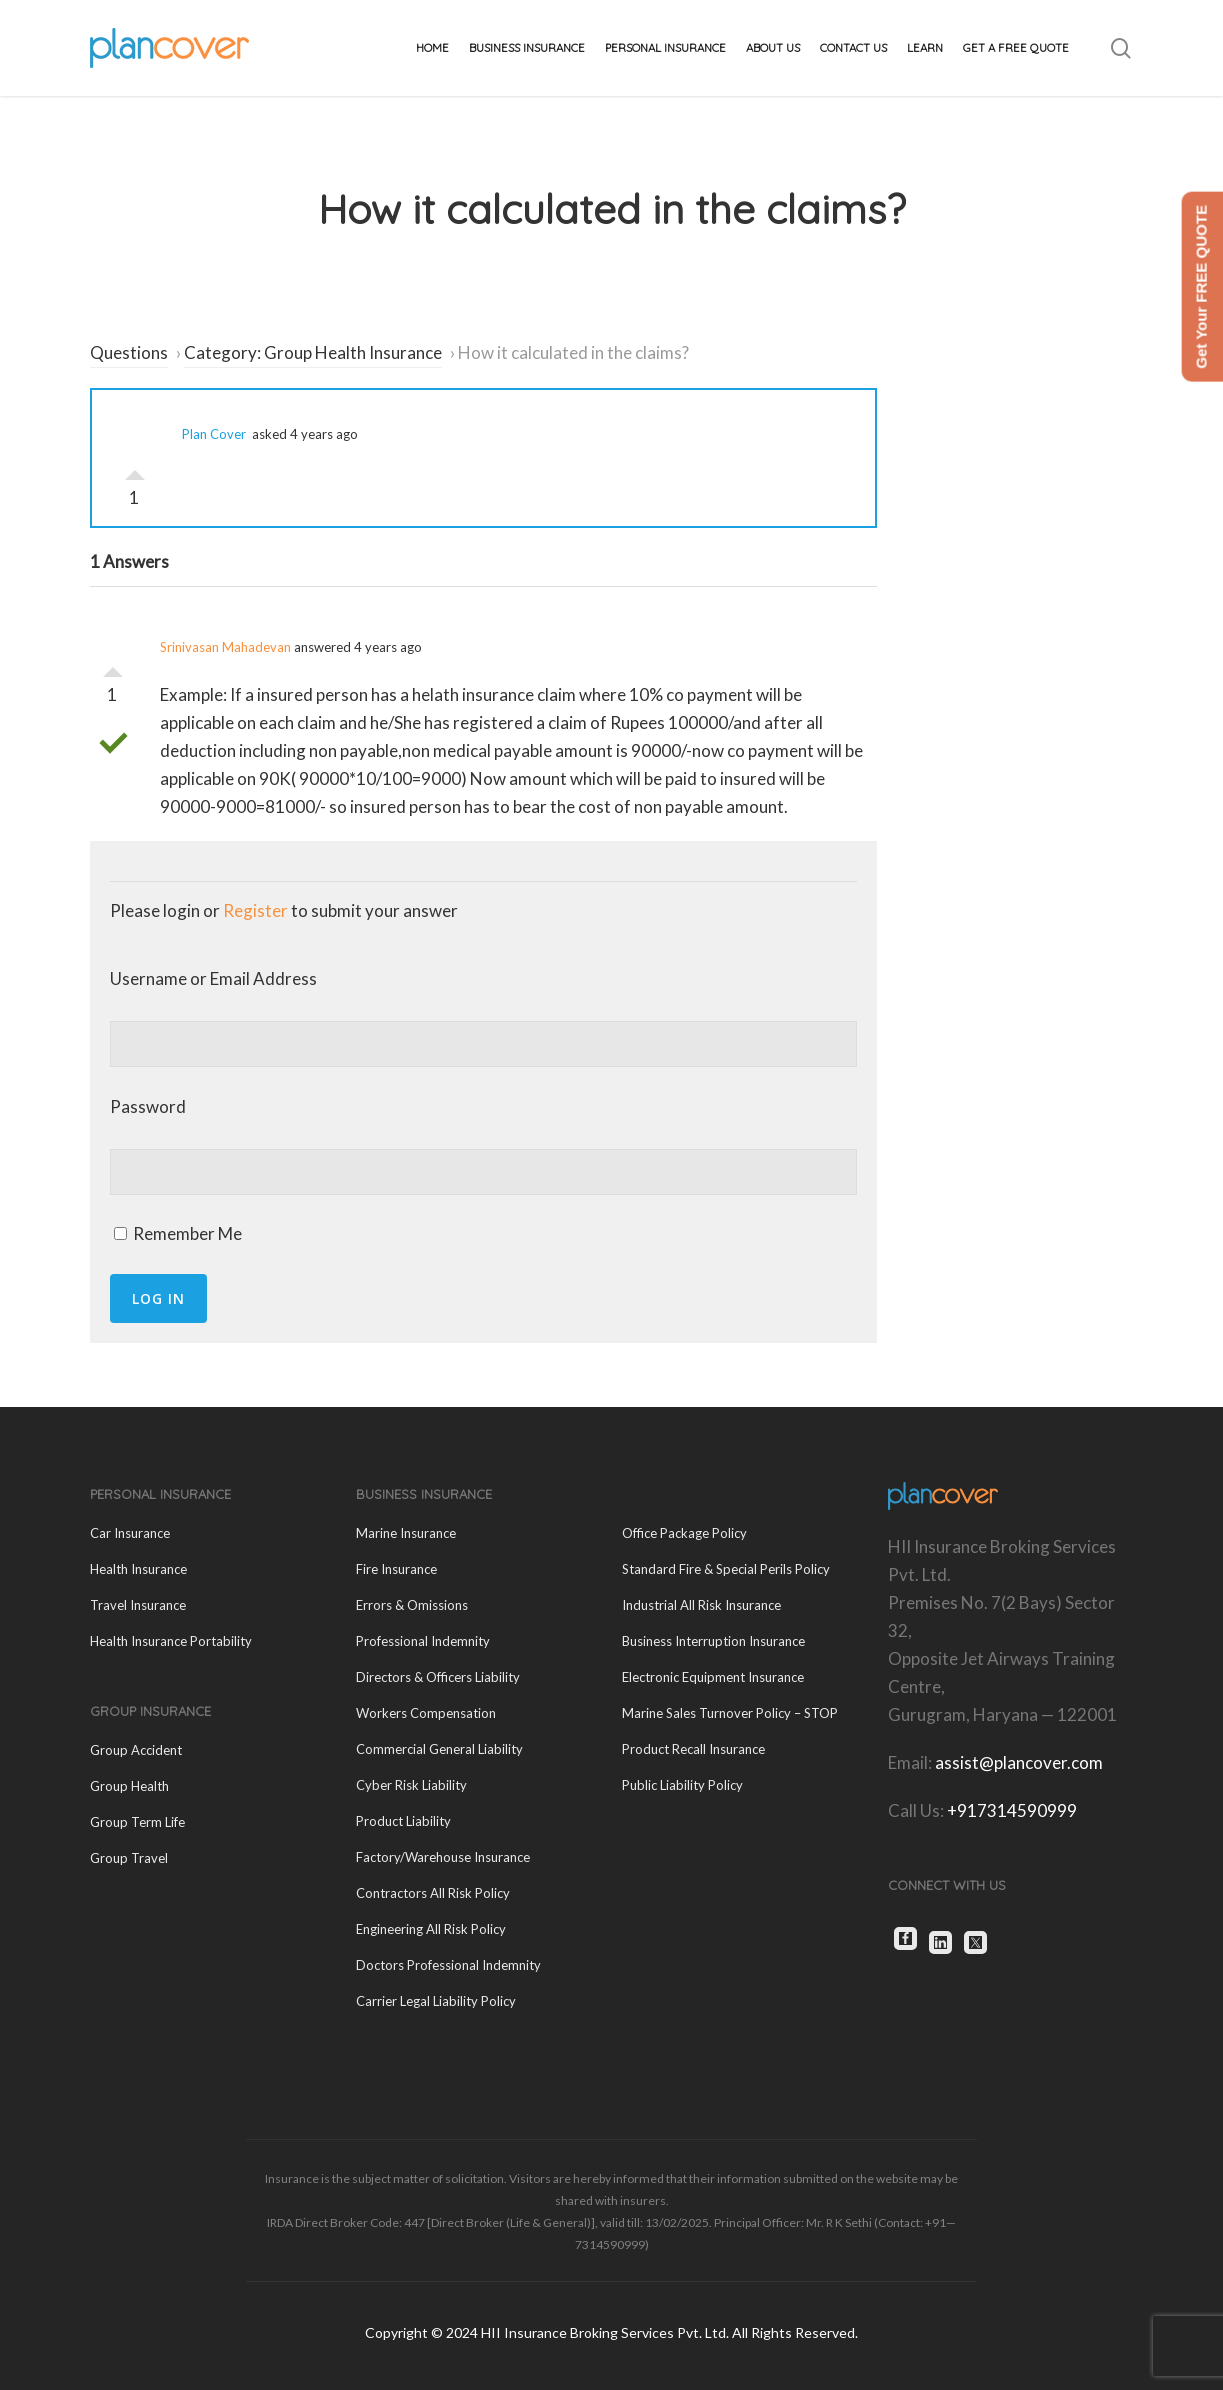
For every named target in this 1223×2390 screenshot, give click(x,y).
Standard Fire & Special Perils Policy (726, 1569)
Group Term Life (137, 1822)
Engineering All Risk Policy (431, 1929)
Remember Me (178, 1233)
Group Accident (136, 1750)
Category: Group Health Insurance (313, 352)
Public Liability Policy (682, 1785)
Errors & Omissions (412, 1605)
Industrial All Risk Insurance (701, 1605)
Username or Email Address (213, 978)
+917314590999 (1012, 1810)
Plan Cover (214, 434)
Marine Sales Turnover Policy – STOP (730, 1713)
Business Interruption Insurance (713, 1641)
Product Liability (403, 1821)
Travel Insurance (138, 1605)
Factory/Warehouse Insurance (443, 1857)
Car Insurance (130, 1533)
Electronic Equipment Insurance (713, 1677)
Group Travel (129, 1858)
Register (255, 910)
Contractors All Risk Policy (433, 1893)
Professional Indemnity (423, 1641)
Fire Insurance (396, 1569)
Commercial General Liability (439, 1749)
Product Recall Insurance (693, 1749)
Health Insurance (138, 1569)
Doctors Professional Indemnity (448, 1965)
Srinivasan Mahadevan (225, 647)
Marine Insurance (406, 1533)
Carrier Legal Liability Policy (436, 2001)
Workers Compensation (426, 1713)
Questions (129, 352)
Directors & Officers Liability (438, 1677)
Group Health (129, 1786)
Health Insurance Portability (171, 1641)
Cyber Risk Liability (411, 1785)
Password (148, 1106)
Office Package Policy (684, 1533)
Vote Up (135, 470)
